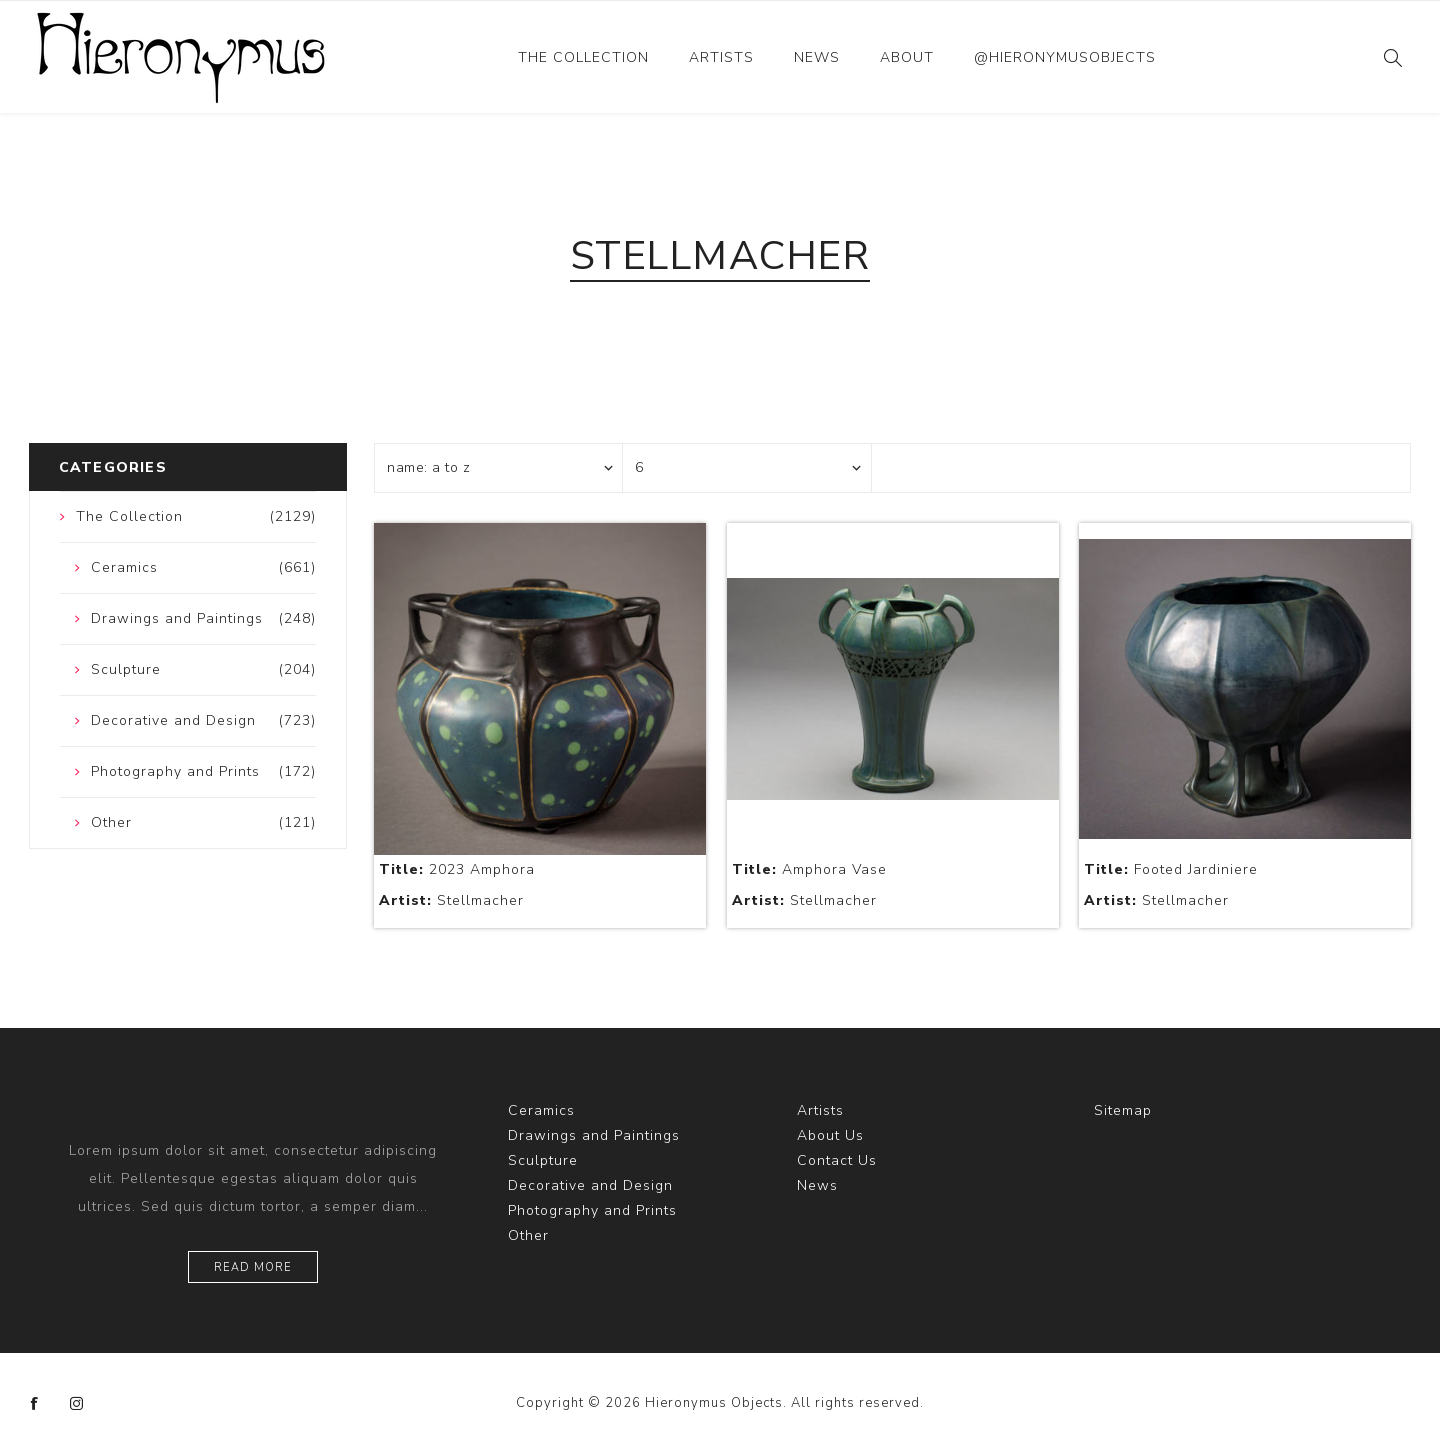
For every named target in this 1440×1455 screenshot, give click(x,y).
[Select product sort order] (499, 468)
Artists (721, 57)
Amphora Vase (809, 869)
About (907, 57)
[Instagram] (77, 1404)
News (817, 57)
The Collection (583, 57)
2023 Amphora (457, 869)
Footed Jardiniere (1171, 869)
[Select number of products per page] (747, 468)
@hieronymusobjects (1065, 57)
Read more (253, 1267)
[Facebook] (35, 1404)
